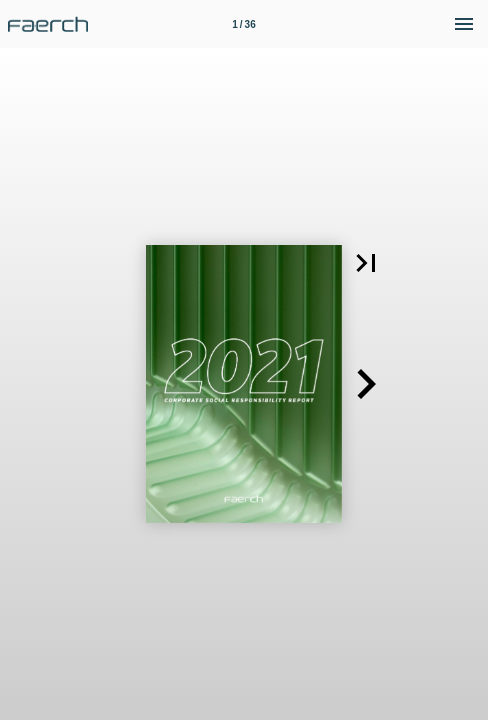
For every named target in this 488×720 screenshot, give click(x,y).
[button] (366, 263)
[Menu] (464, 24)
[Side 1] (244, 24)
